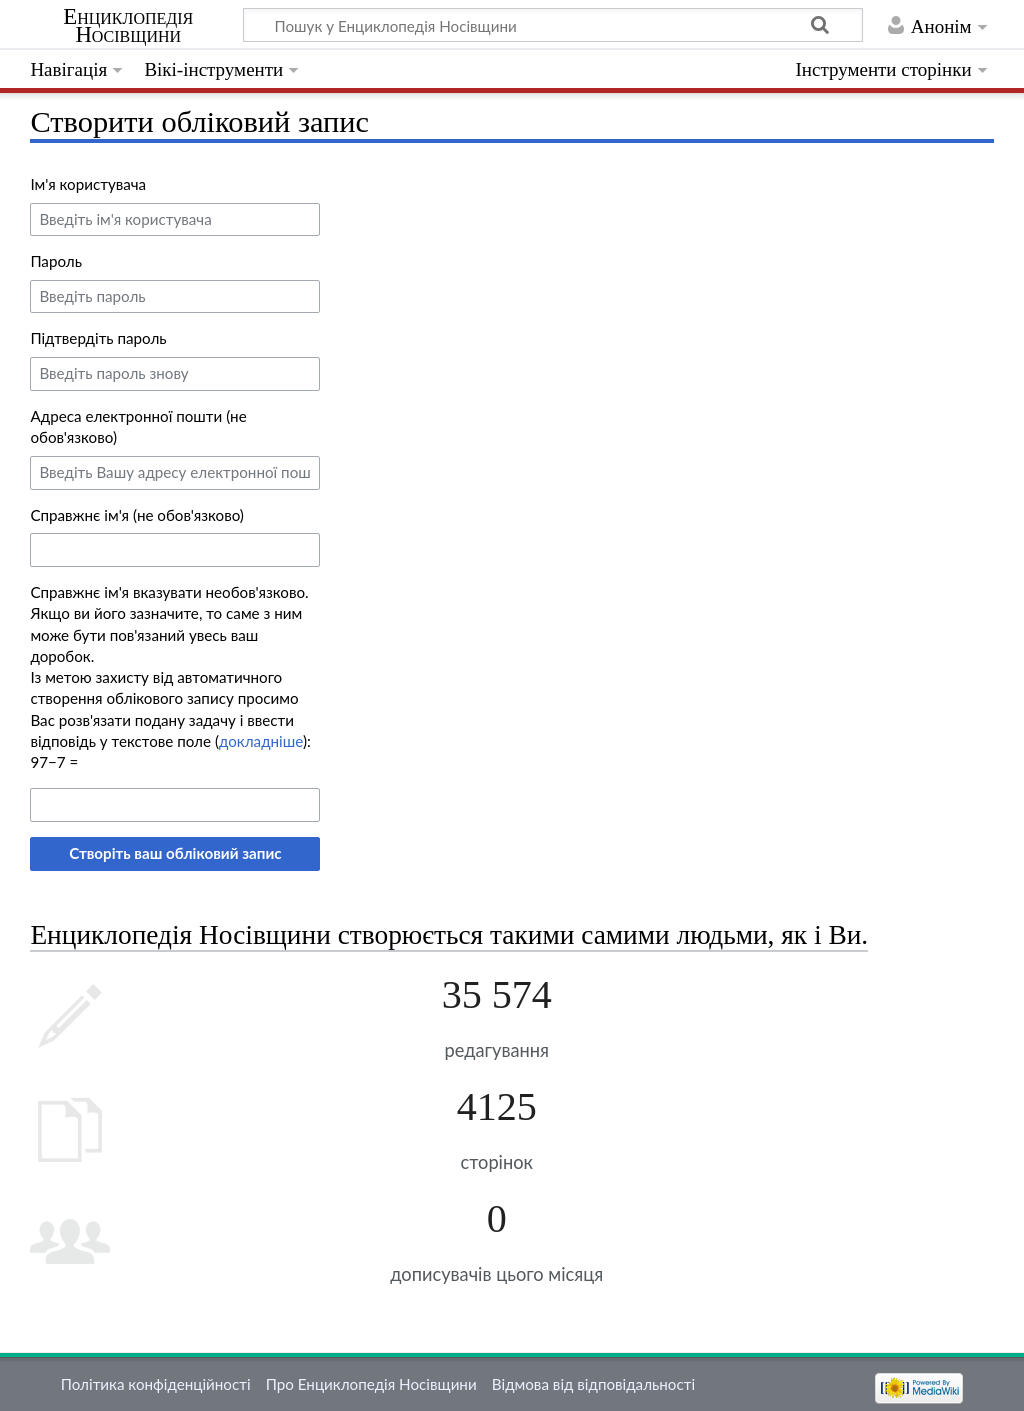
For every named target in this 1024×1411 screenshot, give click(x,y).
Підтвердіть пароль (98, 338)
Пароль (56, 261)
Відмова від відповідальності (593, 1384)
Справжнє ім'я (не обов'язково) (137, 515)
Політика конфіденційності (156, 1384)
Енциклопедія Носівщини (128, 26)
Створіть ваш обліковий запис (175, 853)
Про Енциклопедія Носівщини (371, 1384)
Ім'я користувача (88, 184)
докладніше (261, 741)
